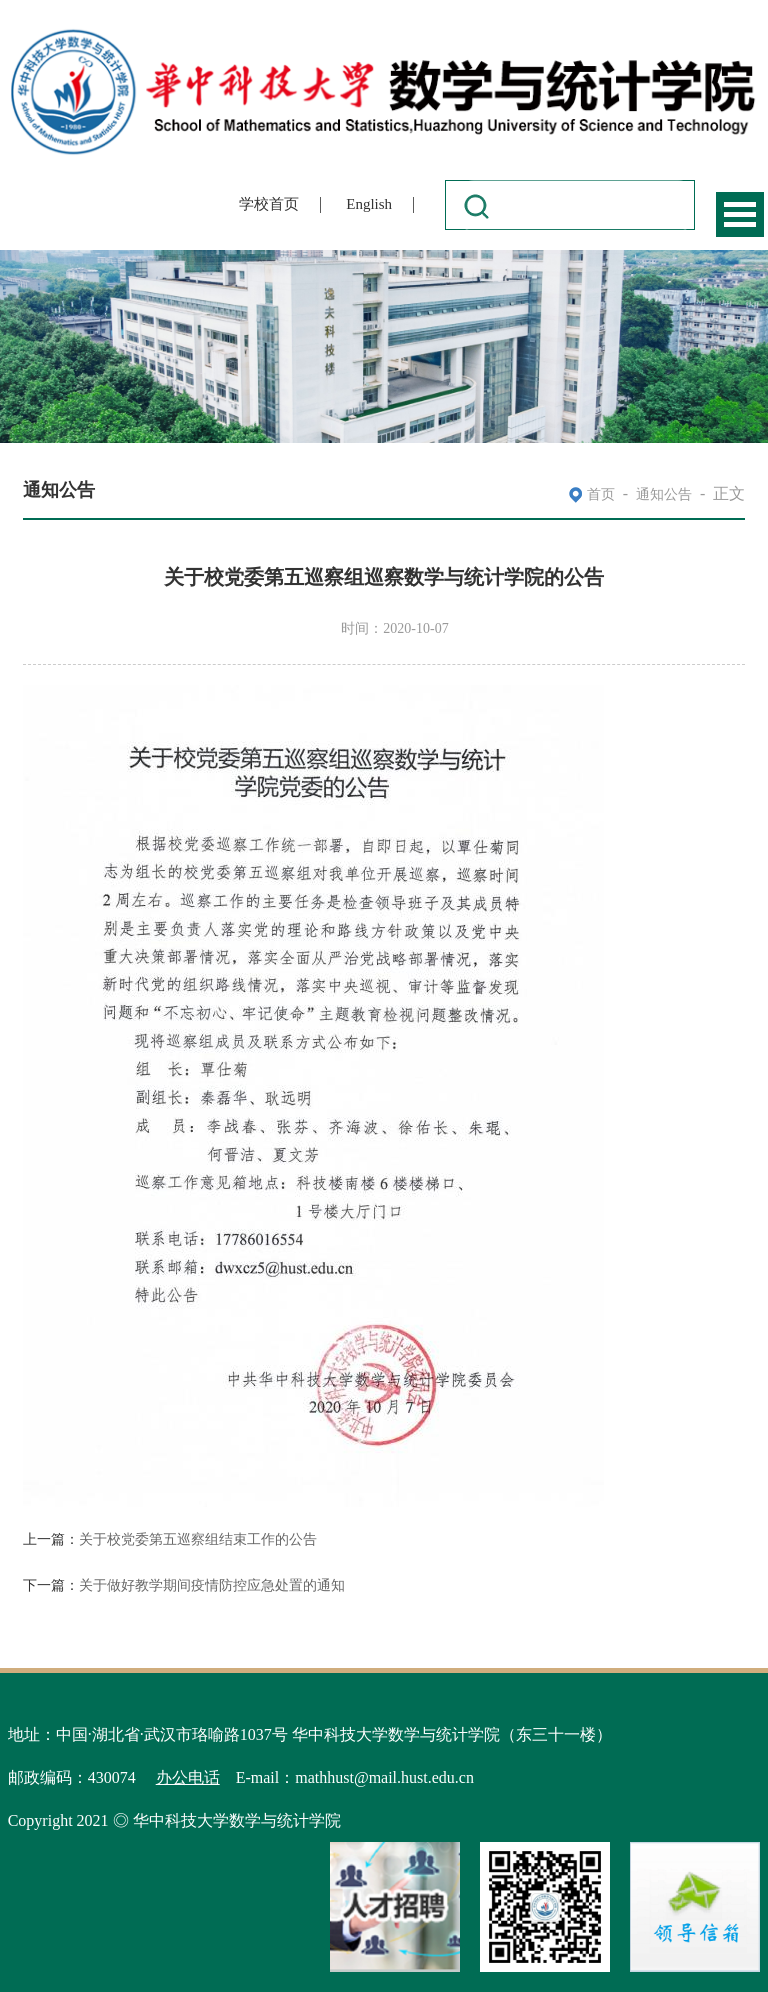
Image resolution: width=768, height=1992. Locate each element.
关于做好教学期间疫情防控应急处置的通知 (212, 1585)
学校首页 (269, 204)
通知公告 (664, 494)
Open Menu (740, 214)
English (369, 204)
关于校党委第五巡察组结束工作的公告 (198, 1539)
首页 (601, 494)
